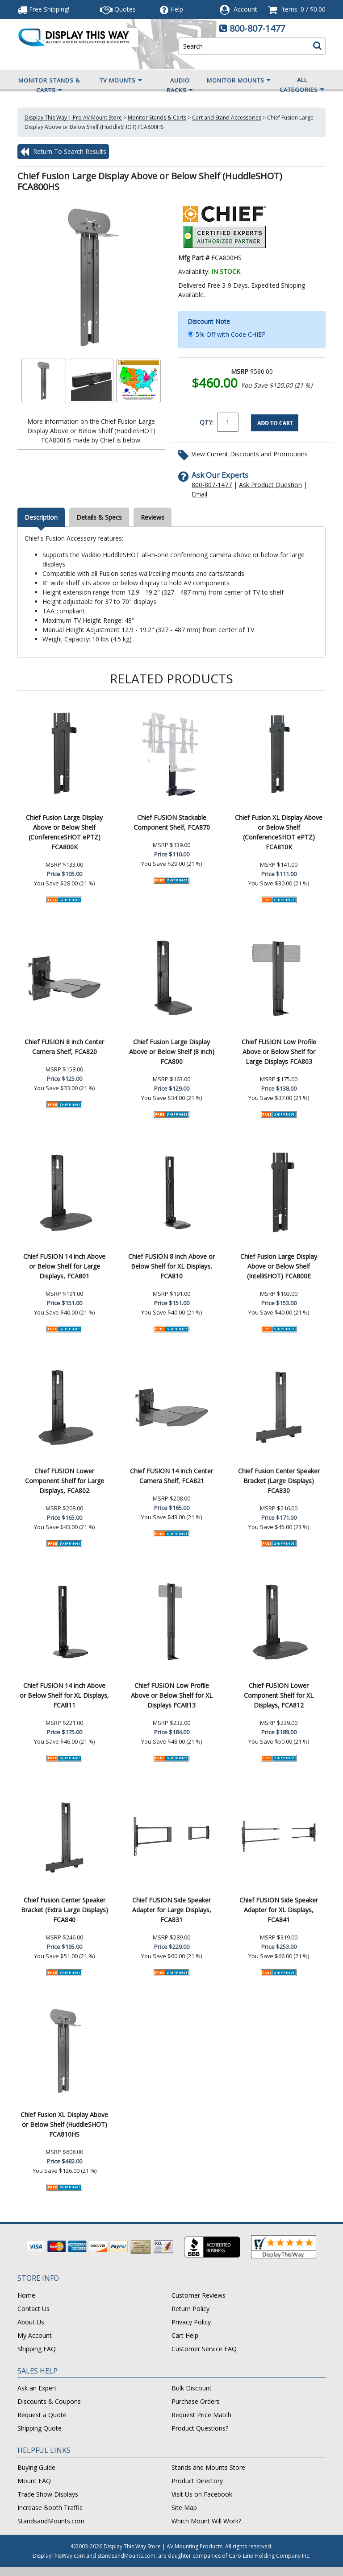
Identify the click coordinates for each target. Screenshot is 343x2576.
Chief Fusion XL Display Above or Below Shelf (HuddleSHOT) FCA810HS (64, 2124)
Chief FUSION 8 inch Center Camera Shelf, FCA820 (64, 1047)
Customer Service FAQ (204, 2348)
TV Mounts (121, 80)
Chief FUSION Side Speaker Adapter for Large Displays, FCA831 (171, 1910)
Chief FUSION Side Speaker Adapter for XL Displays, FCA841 (278, 1910)
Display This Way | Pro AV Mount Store (73, 117)
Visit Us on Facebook (202, 2494)
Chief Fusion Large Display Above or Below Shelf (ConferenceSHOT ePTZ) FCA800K (64, 832)
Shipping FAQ (36, 2348)
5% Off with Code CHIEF (230, 334)
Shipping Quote (39, 2428)
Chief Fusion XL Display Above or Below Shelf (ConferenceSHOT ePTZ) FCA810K (278, 832)
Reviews (152, 517)
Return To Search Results (63, 152)
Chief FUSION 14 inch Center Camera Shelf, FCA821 (171, 1476)
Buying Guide (36, 2467)
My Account (34, 2335)
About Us (30, 2322)
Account (245, 9)
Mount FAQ (34, 2481)
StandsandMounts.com (50, 2521)
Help (171, 9)
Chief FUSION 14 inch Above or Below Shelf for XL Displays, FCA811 (64, 1695)
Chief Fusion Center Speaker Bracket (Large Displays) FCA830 (279, 1481)
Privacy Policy (191, 2322)
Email (199, 494)
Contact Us (33, 2308)
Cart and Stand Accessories (226, 117)
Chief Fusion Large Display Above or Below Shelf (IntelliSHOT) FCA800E (278, 1266)
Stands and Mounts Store (208, 2467)
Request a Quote (42, 2415)
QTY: (206, 422)
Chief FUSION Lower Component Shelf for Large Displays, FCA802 (64, 1481)
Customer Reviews (199, 2295)
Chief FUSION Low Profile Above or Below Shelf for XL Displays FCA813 (172, 1695)
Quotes (118, 9)
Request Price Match (201, 2415)
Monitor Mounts (239, 80)
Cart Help (185, 2335)
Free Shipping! (43, 9)
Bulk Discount (192, 2388)
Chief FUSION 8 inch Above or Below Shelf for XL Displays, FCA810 (171, 1266)
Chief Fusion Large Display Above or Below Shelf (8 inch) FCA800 (171, 1052)
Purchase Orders (196, 2401)
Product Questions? (200, 2428)
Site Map (184, 2507)
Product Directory (197, 2481)
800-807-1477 (257, 28)
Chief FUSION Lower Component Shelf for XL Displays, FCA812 (279, 1695)
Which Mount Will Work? (206, 2521)
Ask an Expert (37, 2388)
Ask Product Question (270, 484)
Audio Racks (180, 85)
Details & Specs (99, 517)
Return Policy (190, 2308)
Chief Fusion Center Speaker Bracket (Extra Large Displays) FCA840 (64, 1910)
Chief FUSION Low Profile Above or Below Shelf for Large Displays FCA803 (279, 1052)
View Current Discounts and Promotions (250, 454)
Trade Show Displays (47, 2494)
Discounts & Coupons (49, 2401)
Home (26, 2295)
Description (41, 517)
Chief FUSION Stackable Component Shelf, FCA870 (172, 822)
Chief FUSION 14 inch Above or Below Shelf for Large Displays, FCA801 (64, 1266)
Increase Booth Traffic (50, 2507)
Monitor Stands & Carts (49, 85)
